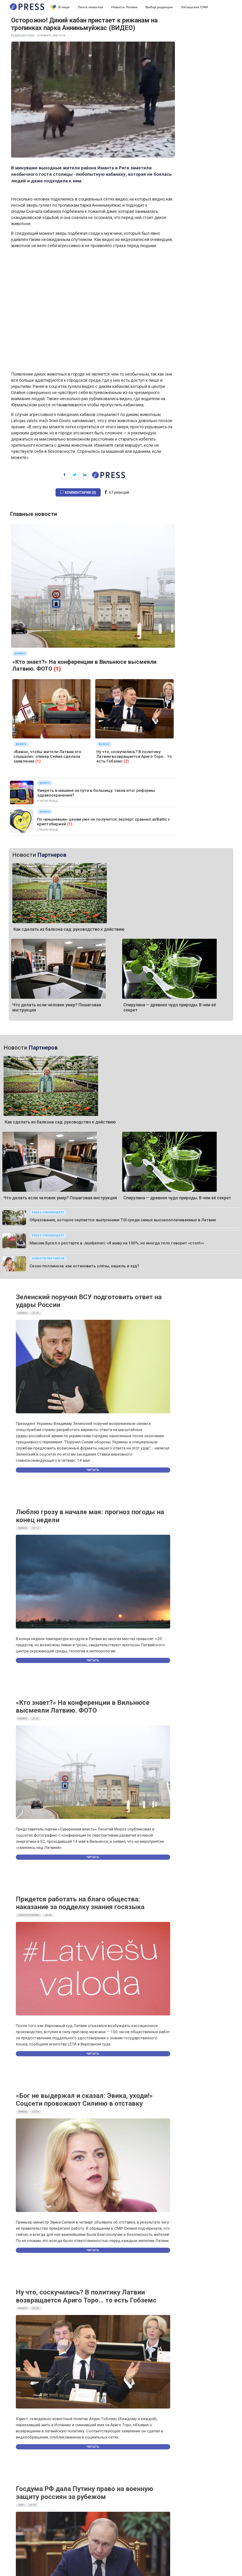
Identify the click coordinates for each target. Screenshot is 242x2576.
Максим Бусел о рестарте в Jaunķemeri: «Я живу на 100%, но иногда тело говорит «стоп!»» (117, 1243)
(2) (126, 761)
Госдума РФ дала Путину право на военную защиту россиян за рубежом (84, 2493)
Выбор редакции (159, 7)
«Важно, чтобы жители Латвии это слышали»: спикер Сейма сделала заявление (47, 756)
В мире (60, 7)
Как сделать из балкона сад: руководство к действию (69, 929)
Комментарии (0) (78, 492)
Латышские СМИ (194, 7)
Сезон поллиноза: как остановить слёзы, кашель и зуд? (84, 1266)
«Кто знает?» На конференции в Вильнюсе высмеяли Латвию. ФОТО (82, 1706)
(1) (57, 668)
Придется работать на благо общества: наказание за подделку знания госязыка (80, 1903)
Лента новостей (90, 7)
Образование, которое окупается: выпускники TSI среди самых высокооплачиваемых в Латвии (123, 1219)
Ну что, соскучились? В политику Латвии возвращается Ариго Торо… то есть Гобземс (134, 756)
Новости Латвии (124, 7)
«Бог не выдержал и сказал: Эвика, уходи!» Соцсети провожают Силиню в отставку (84, 2100)
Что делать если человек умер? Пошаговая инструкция (60, 1197)
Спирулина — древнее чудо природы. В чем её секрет (177, 1197)
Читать (92, 1470)
